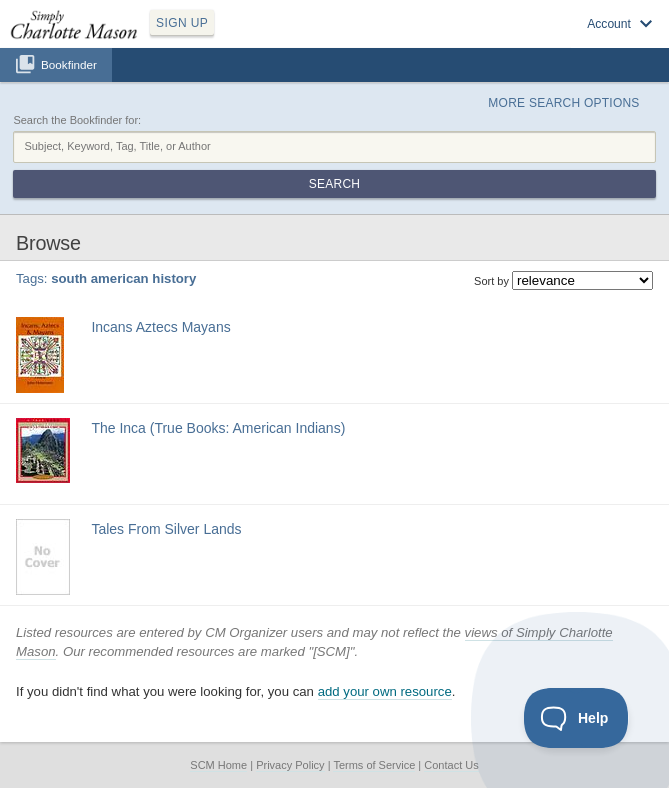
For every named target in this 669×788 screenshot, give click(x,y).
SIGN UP (182, 23)
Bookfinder (69, 64)
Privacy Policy (290, 765)
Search (334, 184)
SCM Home (218, 765)
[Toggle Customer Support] (576, 718)
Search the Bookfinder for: (77, 120)
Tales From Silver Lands (166, 529)
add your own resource (385, 691)
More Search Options (563, 103)
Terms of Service (374, 765)
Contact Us (451, 765)
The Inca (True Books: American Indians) (218, 428)
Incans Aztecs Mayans (160, 327)
